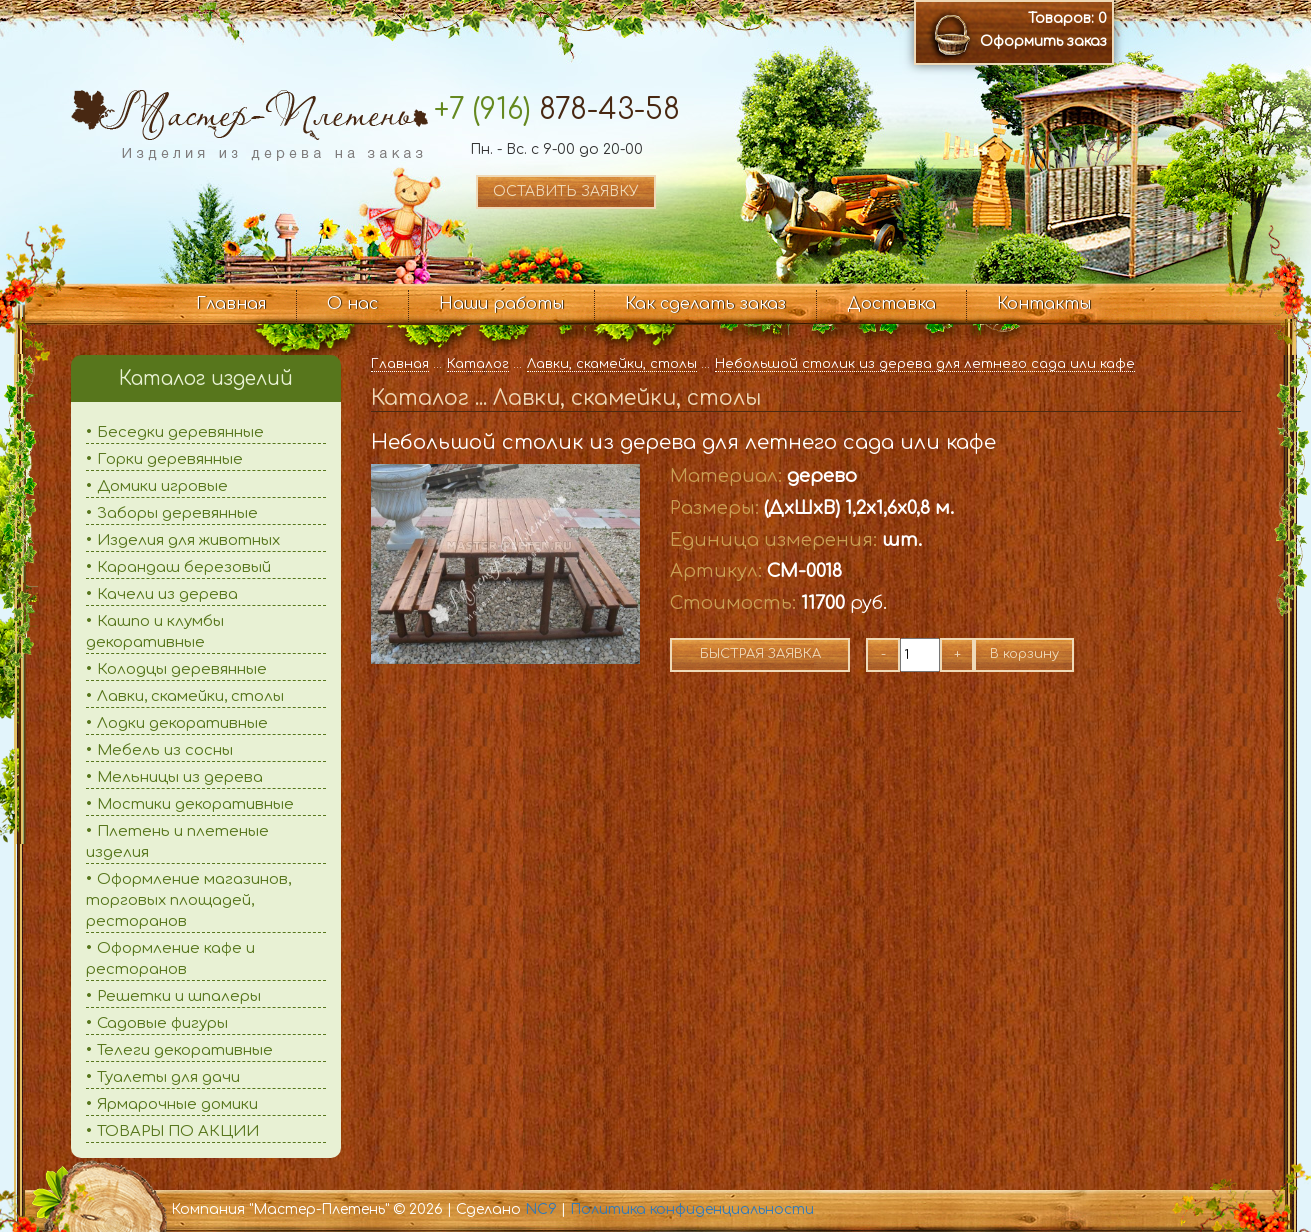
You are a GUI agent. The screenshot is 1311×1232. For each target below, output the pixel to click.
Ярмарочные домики (177, 1104)
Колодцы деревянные (182, 669)
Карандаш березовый (184, 567)
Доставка (891, 304)
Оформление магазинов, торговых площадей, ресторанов (188, 900)
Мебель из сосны (165, 750)
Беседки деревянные (180, 432)
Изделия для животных (188, 540)
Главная (231, 304)
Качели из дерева (167, 594)
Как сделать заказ (705, 304)
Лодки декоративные (182, 723)
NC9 (541, 1209)
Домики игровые (162, 486)
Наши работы (501, 304)
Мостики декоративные (195, 804)
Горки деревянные (170, 459)
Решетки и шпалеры (179, 996)
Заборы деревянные (177, 513)
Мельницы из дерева (180, 777)
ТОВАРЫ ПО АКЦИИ (178, 1131)
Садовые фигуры (162, 1023)
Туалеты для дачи (168, 1077)
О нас (352, 304)
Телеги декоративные (185, 1050)
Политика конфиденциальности (692, 1209)
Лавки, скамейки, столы (190, 696)
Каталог (478, 364)
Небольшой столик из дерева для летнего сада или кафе (925, 364)
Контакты (1044, 304)
